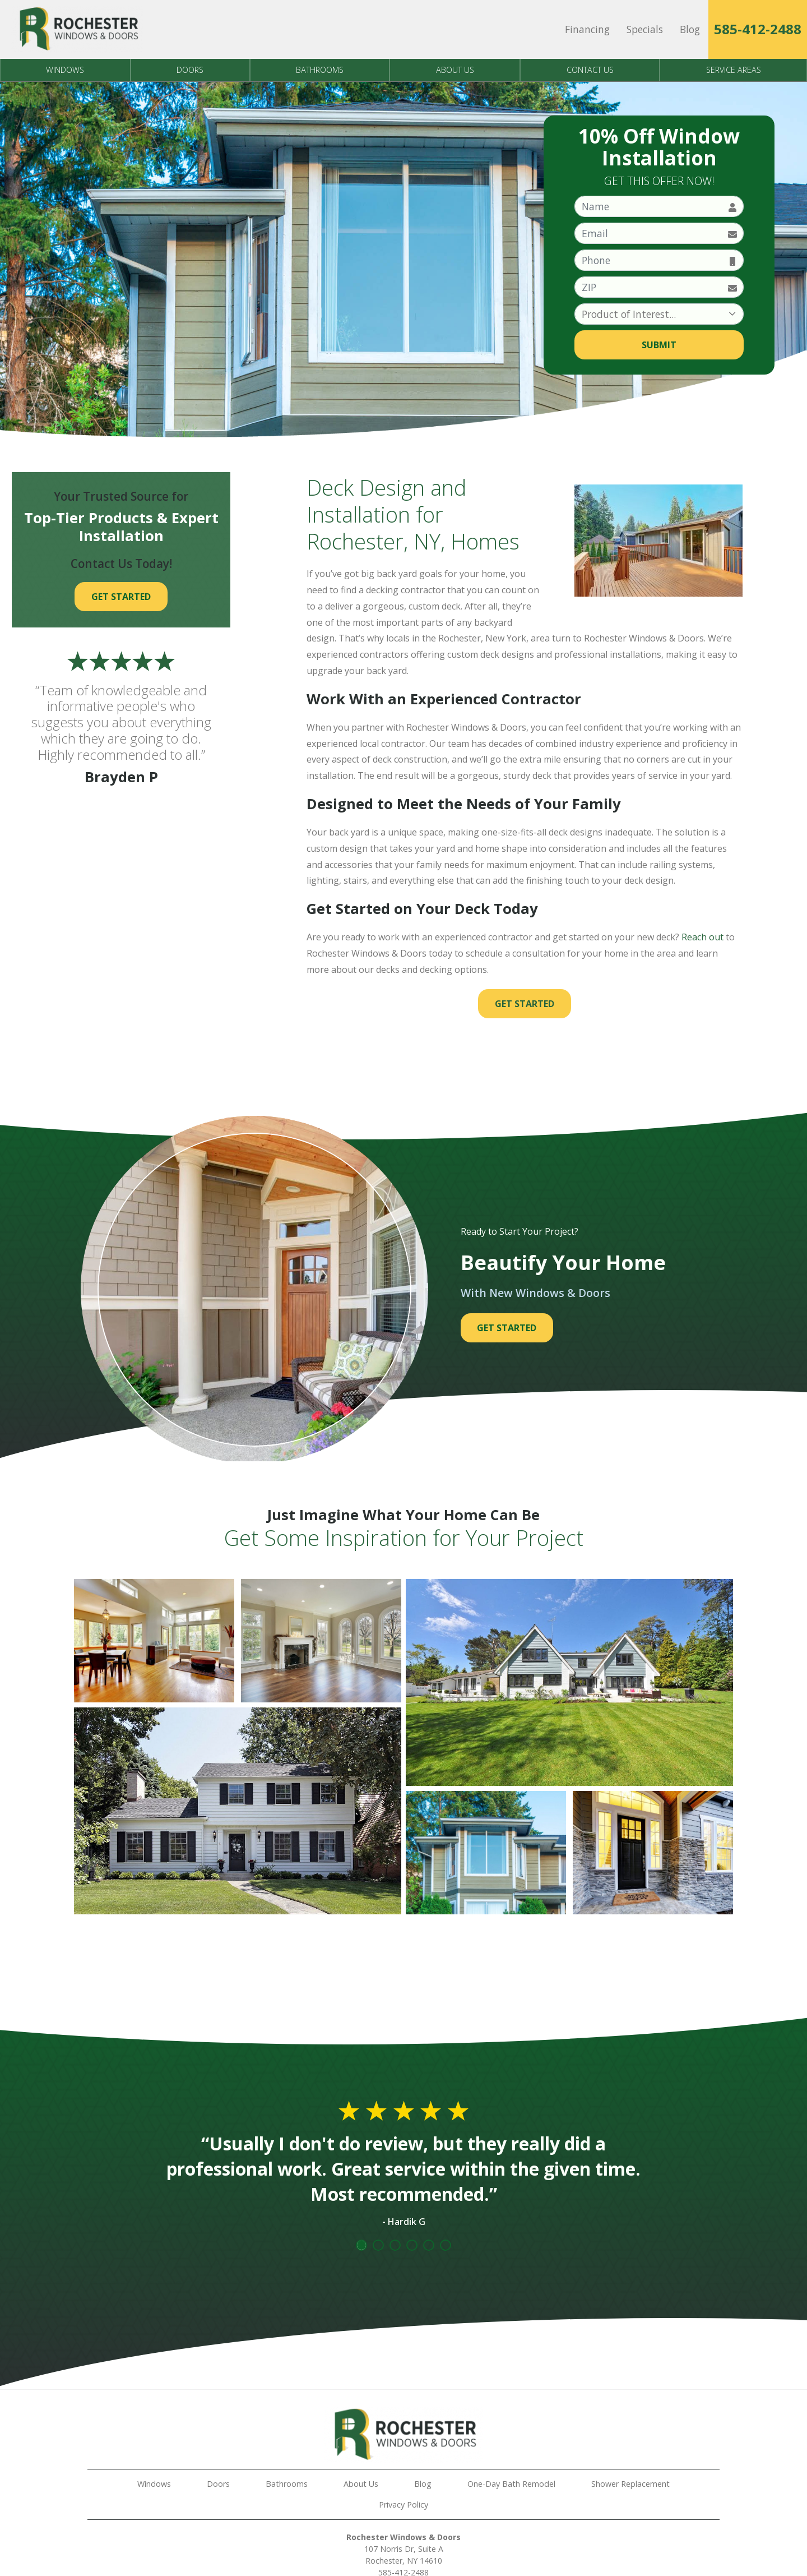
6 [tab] (445, 2245)
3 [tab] (395, 2245)
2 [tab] (378, 2245)
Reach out (702, 937)
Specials (645, 29)
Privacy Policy (403, 2504)
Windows (65, 69)
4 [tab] (411, 2245)
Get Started (524, 1004)
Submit (659, 345)
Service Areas (733, 69)
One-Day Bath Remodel (511, 2483)
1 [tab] (361, 2245)
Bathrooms (320, 69)
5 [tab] (428, 2245)
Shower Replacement (630, 2483)
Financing (587, 29)
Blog (690, 29)
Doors (190, 69)
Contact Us (590, 69)
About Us (455, 69)
